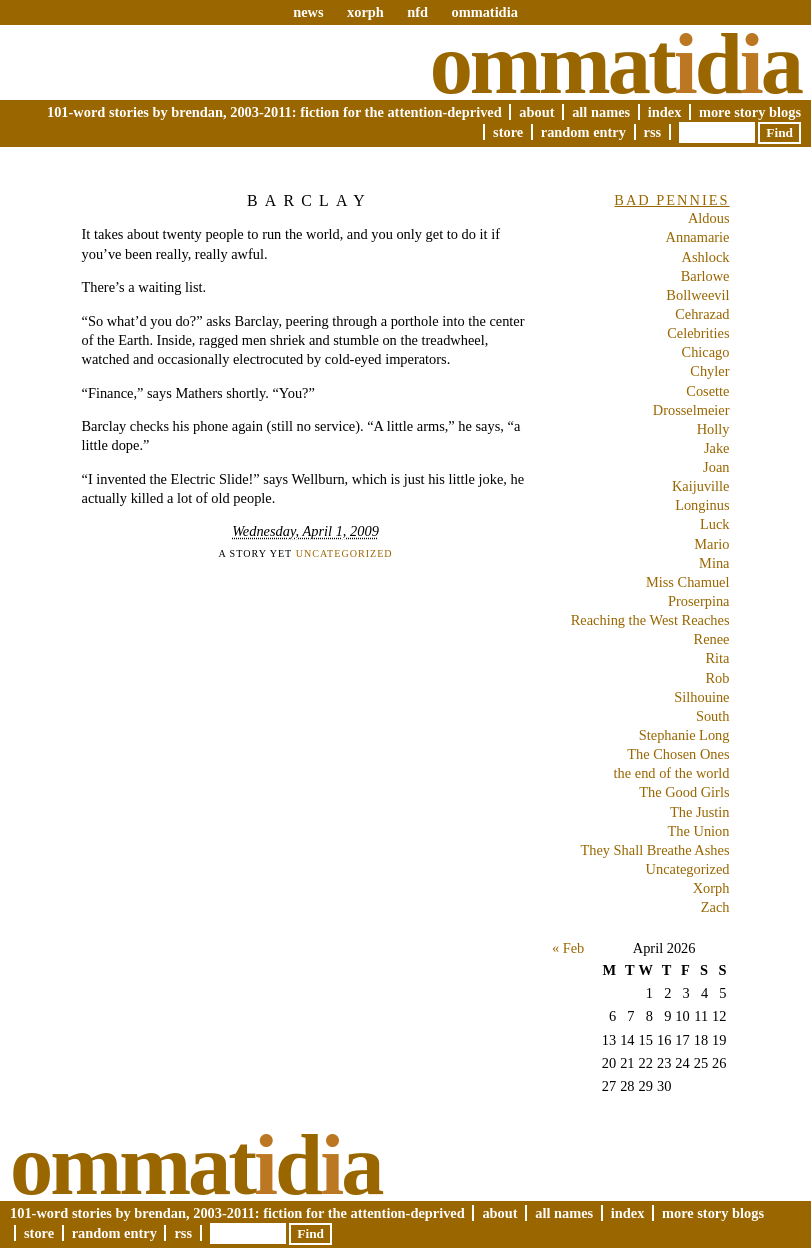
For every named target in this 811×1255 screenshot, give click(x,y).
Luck (715, 524)
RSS (653, 132)
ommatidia (484, 12)
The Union (699, 831)
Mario (711, 544)
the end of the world (672, 773)
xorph (365, 12)
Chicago (706, 352)
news (308, 12)
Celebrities (698, 333)
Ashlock (706, 257)
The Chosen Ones (678, 754)
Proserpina (699, 601)
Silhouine (701, 697)
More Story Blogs (750, 112)
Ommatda (615, 64)
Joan (716, 467)
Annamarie (698, 237)
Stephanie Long (684, 735)
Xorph (711, 888)
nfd (417, 12)
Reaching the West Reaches (650, 620)
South (713, 716)
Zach (715, 907)
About (536, 112)
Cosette (707, 391)
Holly (713, 429)
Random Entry (583, 132)
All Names (601, 112)
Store (508, 132)
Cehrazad (702, 314)
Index (665, 112)
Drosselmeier (691, 410)
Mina (714, 563)
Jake (717, 448)
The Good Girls (684, 792)
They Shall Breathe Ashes (654, 850)
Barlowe (705, 276)
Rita (718, 658)
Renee (712, 639)
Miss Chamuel (688, 582)
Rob (718, 678)
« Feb (568, 948)
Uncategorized (344, 553)
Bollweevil (697, 295)
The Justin (700, 812)
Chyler (709, 371)
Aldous (709, 218)
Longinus (702, 505)
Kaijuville (701, 486)
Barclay (309, 200)
